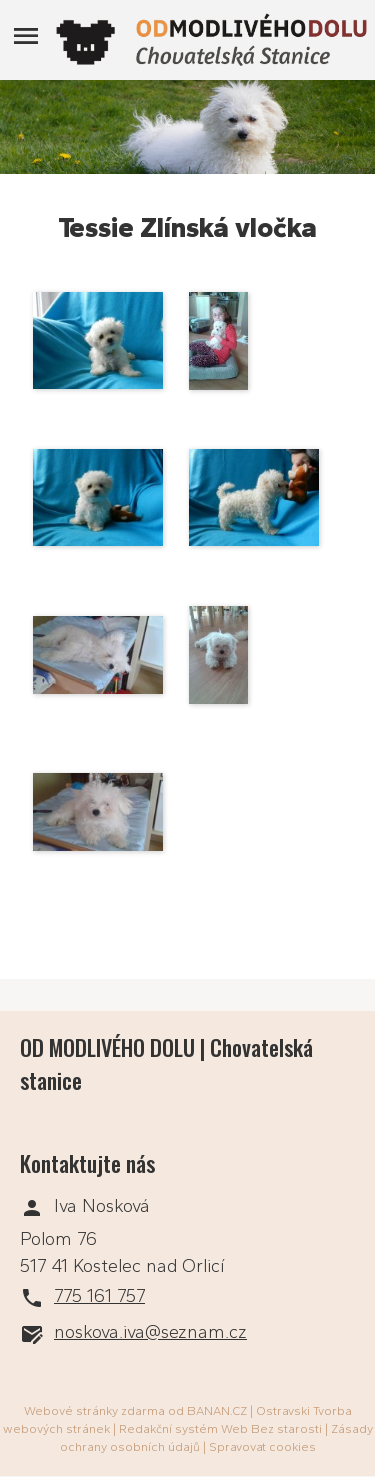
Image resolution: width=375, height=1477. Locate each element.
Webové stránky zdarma (94, 1411)
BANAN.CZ (217, 1411)
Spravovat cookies (262, 1447)
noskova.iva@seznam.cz (150, 1332)
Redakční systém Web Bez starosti (220, 1429)
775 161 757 (99, 1296)
